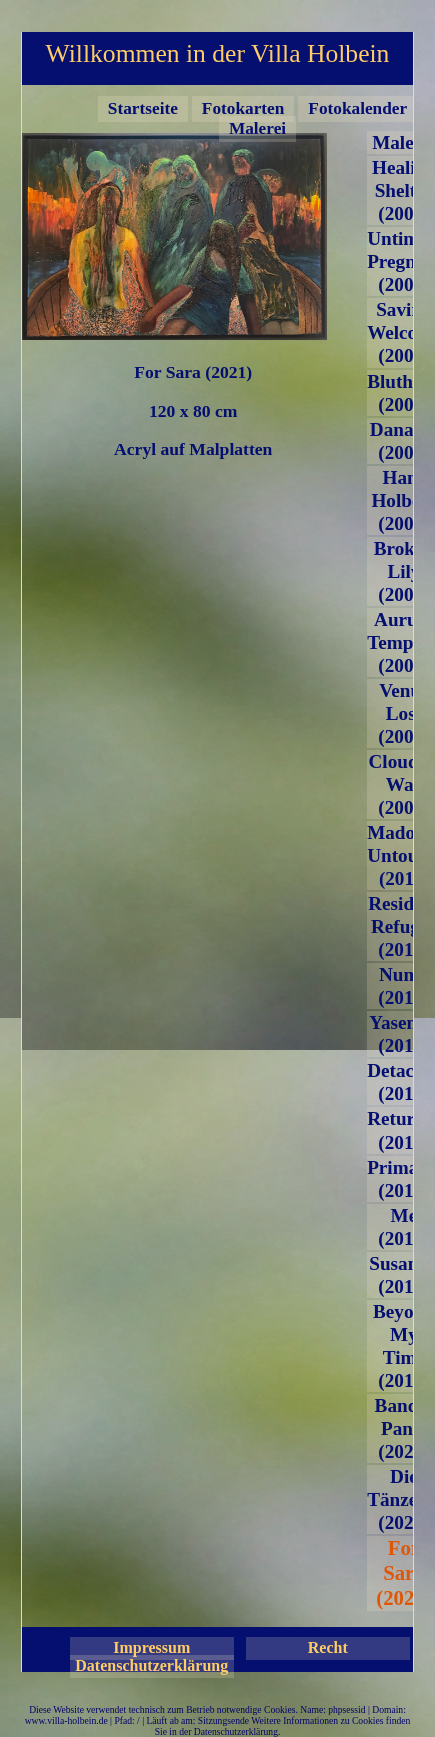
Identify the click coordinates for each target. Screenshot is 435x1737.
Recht (328, 1647)
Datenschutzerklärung (151, 1665)
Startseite (143, 108)
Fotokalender (357, 108)
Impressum (151, 1647)
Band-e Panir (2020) (404, 1428)
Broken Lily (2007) (404, 571)
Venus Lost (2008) (403, 713)
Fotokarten (243, 108)
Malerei (257, 128)
